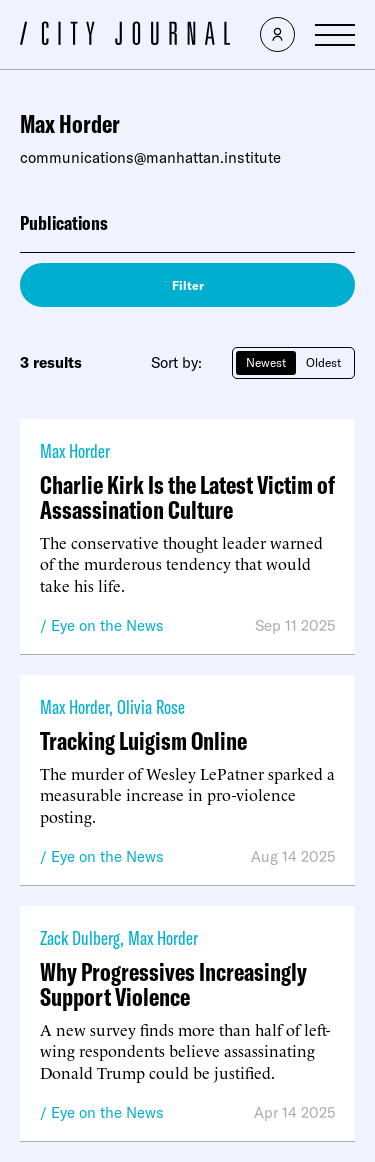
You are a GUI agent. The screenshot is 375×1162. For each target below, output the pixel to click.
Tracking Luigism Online (143, 740)
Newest (266, 362)
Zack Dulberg (80, 937)
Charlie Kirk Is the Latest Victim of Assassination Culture (187, 497)
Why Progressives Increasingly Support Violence (173, 984)
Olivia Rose (151, 706)
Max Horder (75, 450)
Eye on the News (107, 625)
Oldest (323, 362)
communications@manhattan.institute (150, 157)
